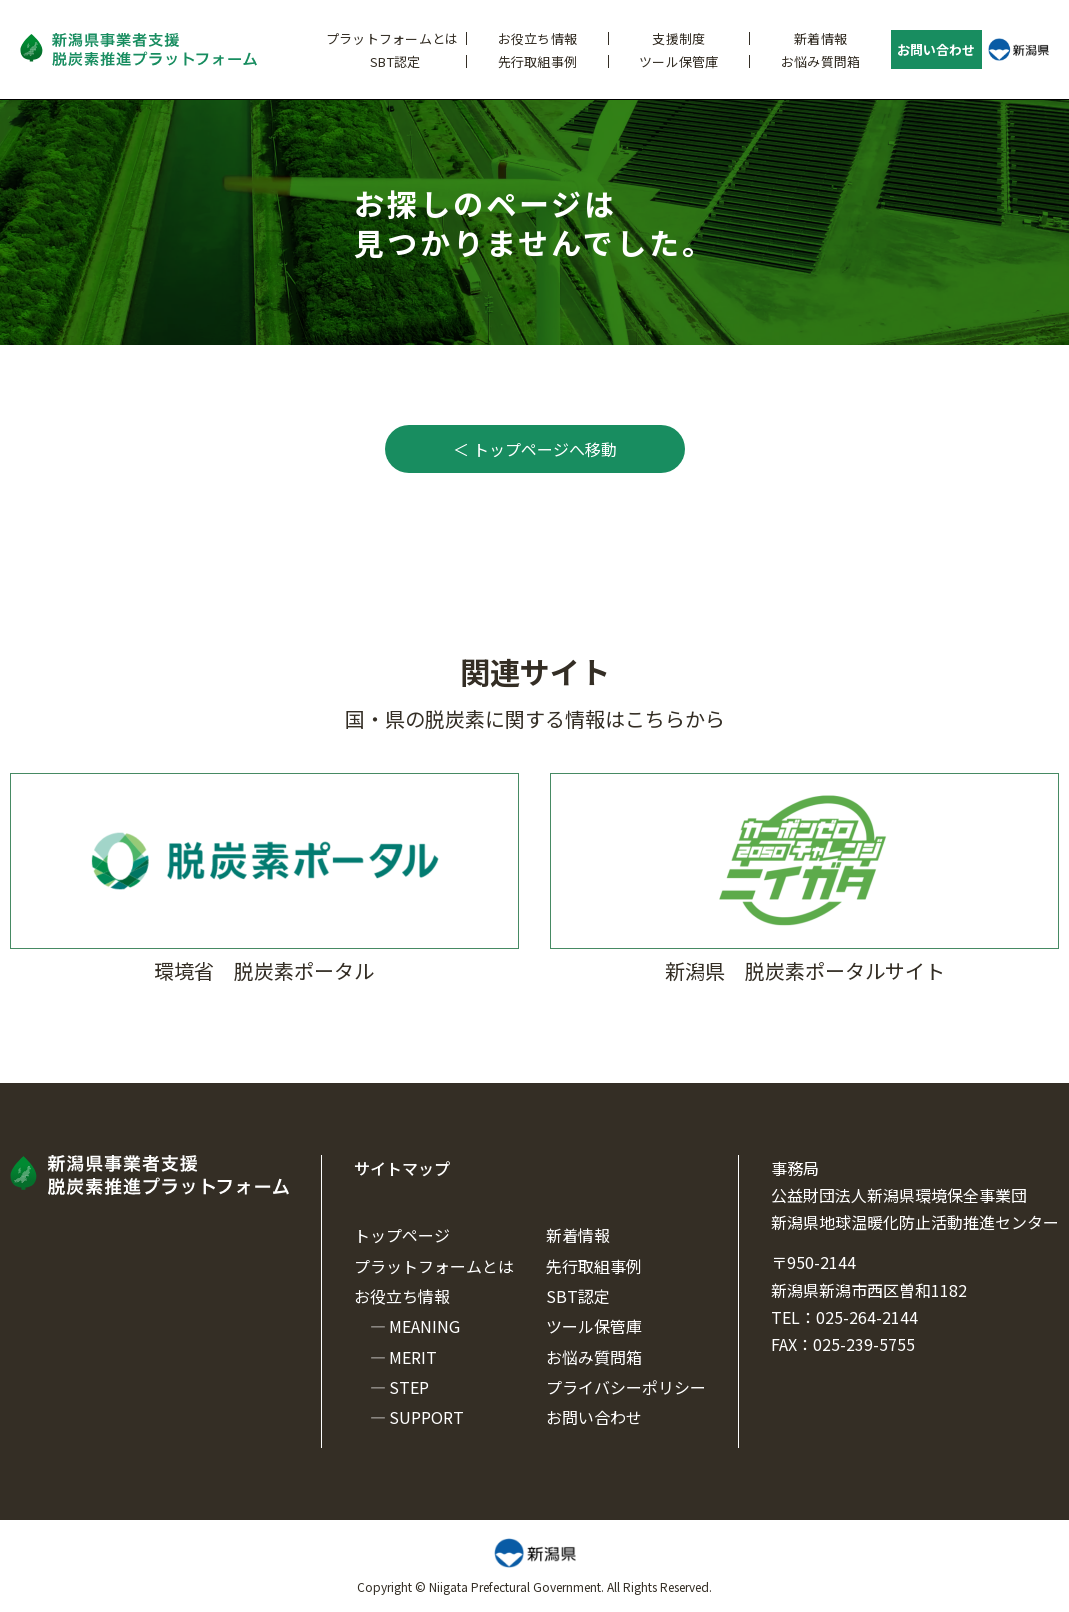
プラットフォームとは (392, 38)
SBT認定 (395, 61)
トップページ (402, 1235)
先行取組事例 (538, 61)
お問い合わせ (936, 49)
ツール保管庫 (679, 61)
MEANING (424, 1326)
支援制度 (678, 38)
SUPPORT (426, 1417)
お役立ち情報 (538, 38)
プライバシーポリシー (626, 1387)
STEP (409, 1387)
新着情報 (820, 38)
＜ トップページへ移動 (535, 449)
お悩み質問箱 (821, 61)
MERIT (413, 1357)
